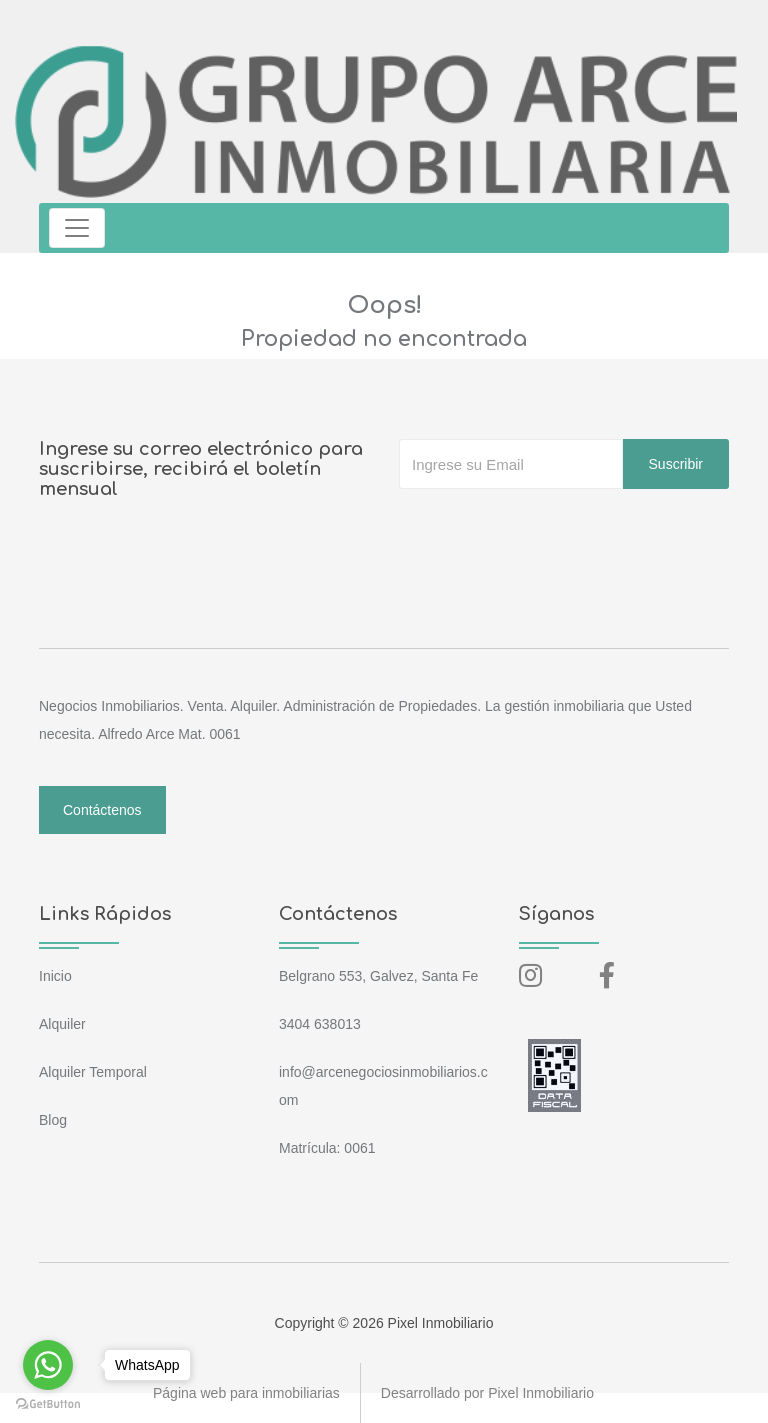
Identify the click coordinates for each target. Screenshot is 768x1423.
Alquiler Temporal (93, 1072)
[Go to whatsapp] (48, 1365)
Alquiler (62, 1024)
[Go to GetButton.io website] (48, 1403)
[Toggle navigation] (77, 228)
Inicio (55, 976)
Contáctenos (102, 810)
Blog (53, 1120)
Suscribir (676, 464)
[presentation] (551, 529)
